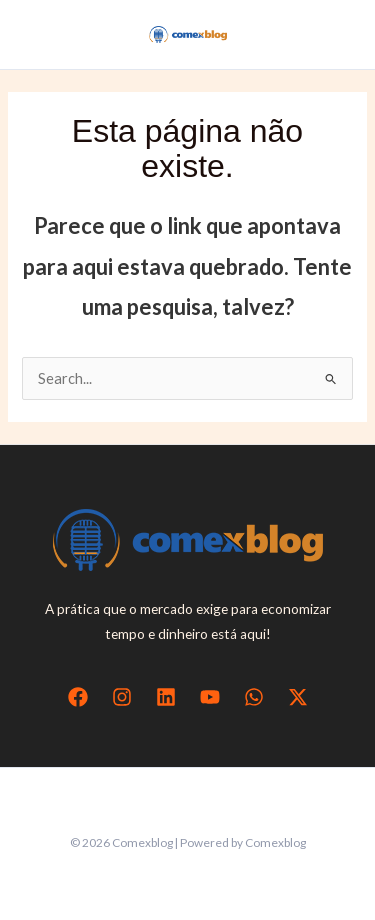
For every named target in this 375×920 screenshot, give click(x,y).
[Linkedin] (166, 697)
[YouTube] (210, 697)
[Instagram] (122, 697)
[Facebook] (78, 697)
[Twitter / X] (298, 697)
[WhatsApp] (254, 697)
